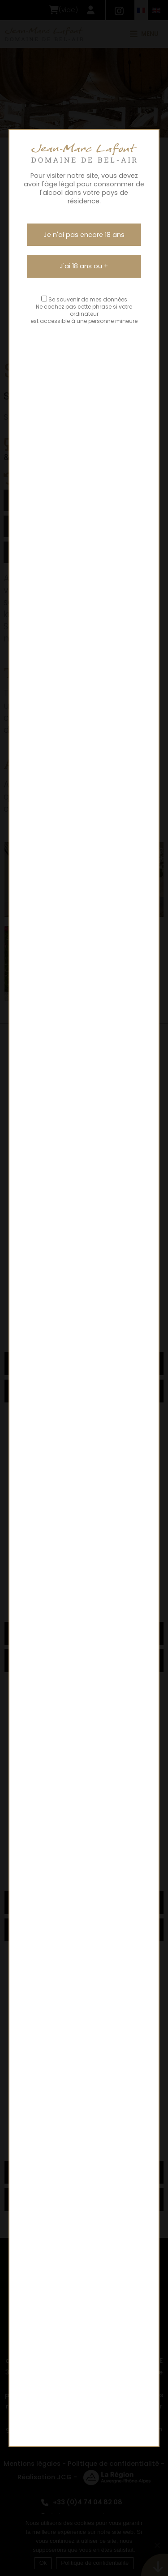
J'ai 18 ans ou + (84, 266)
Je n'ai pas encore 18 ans (84, 234)
